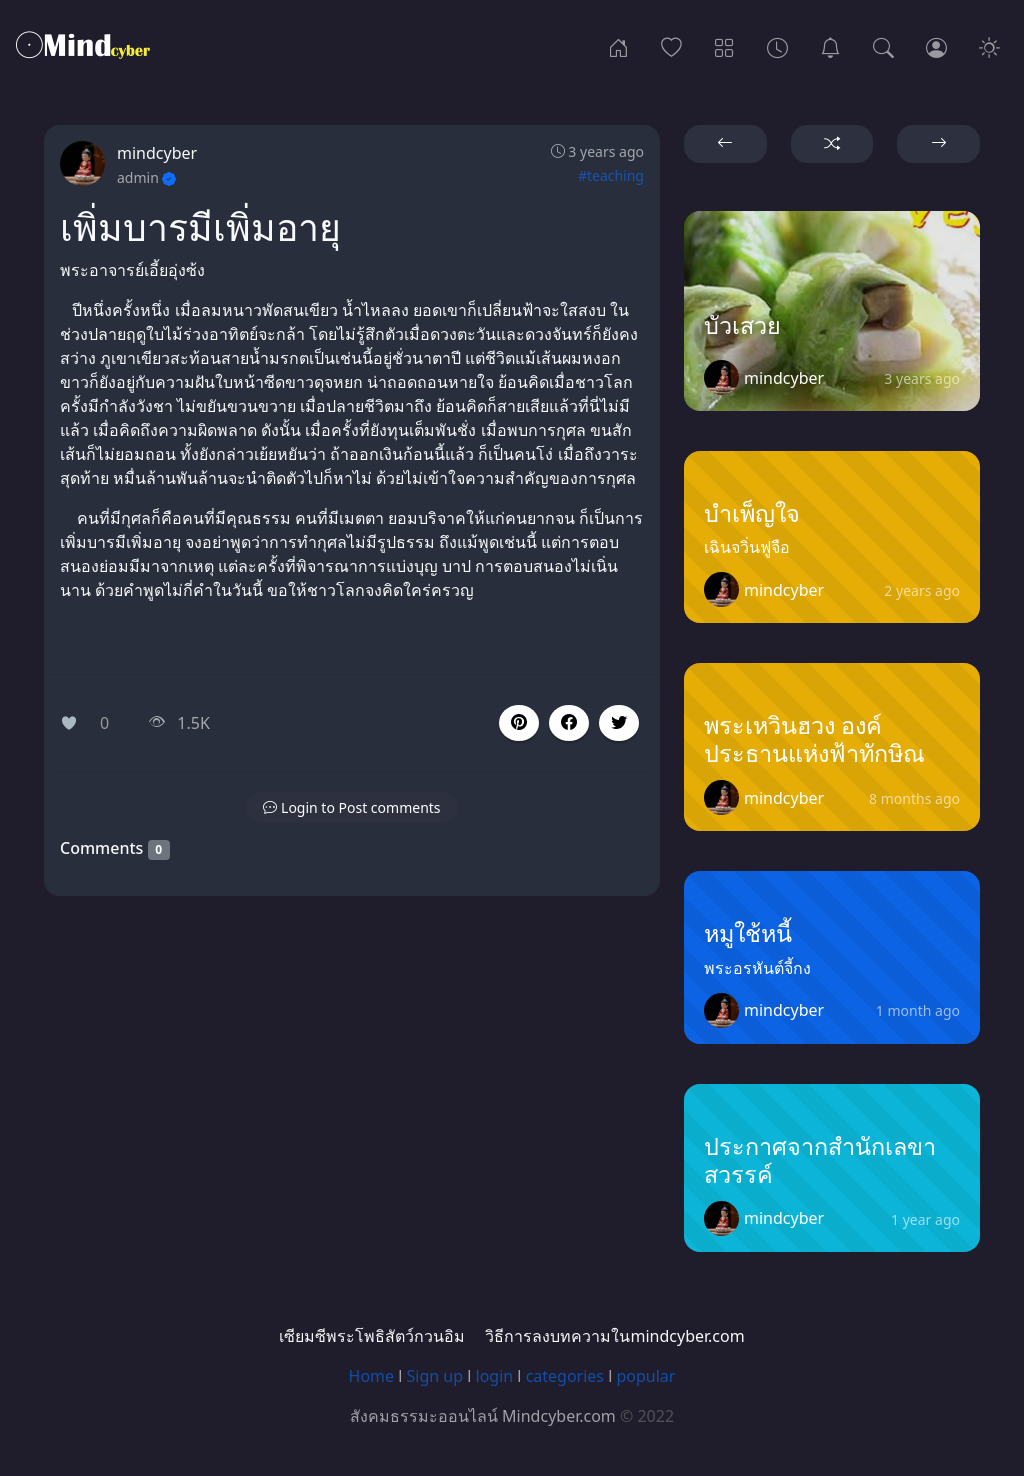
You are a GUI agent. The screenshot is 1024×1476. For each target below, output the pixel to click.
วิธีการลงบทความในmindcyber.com (614, 1336)
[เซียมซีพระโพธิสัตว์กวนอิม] (830, 46)
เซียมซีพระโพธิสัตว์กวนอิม (372, 1336)
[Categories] (724, 46)
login (495, 1376)
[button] (569, 723)
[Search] (883, 46)
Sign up (435, 1376)
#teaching (611, 175)
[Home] (618, 46)
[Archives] (777, 46)
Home (372, 1376)
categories (565, 1376)
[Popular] (671, 46)
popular (645, 1376)
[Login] (936, 46)
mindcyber (157, 153)
